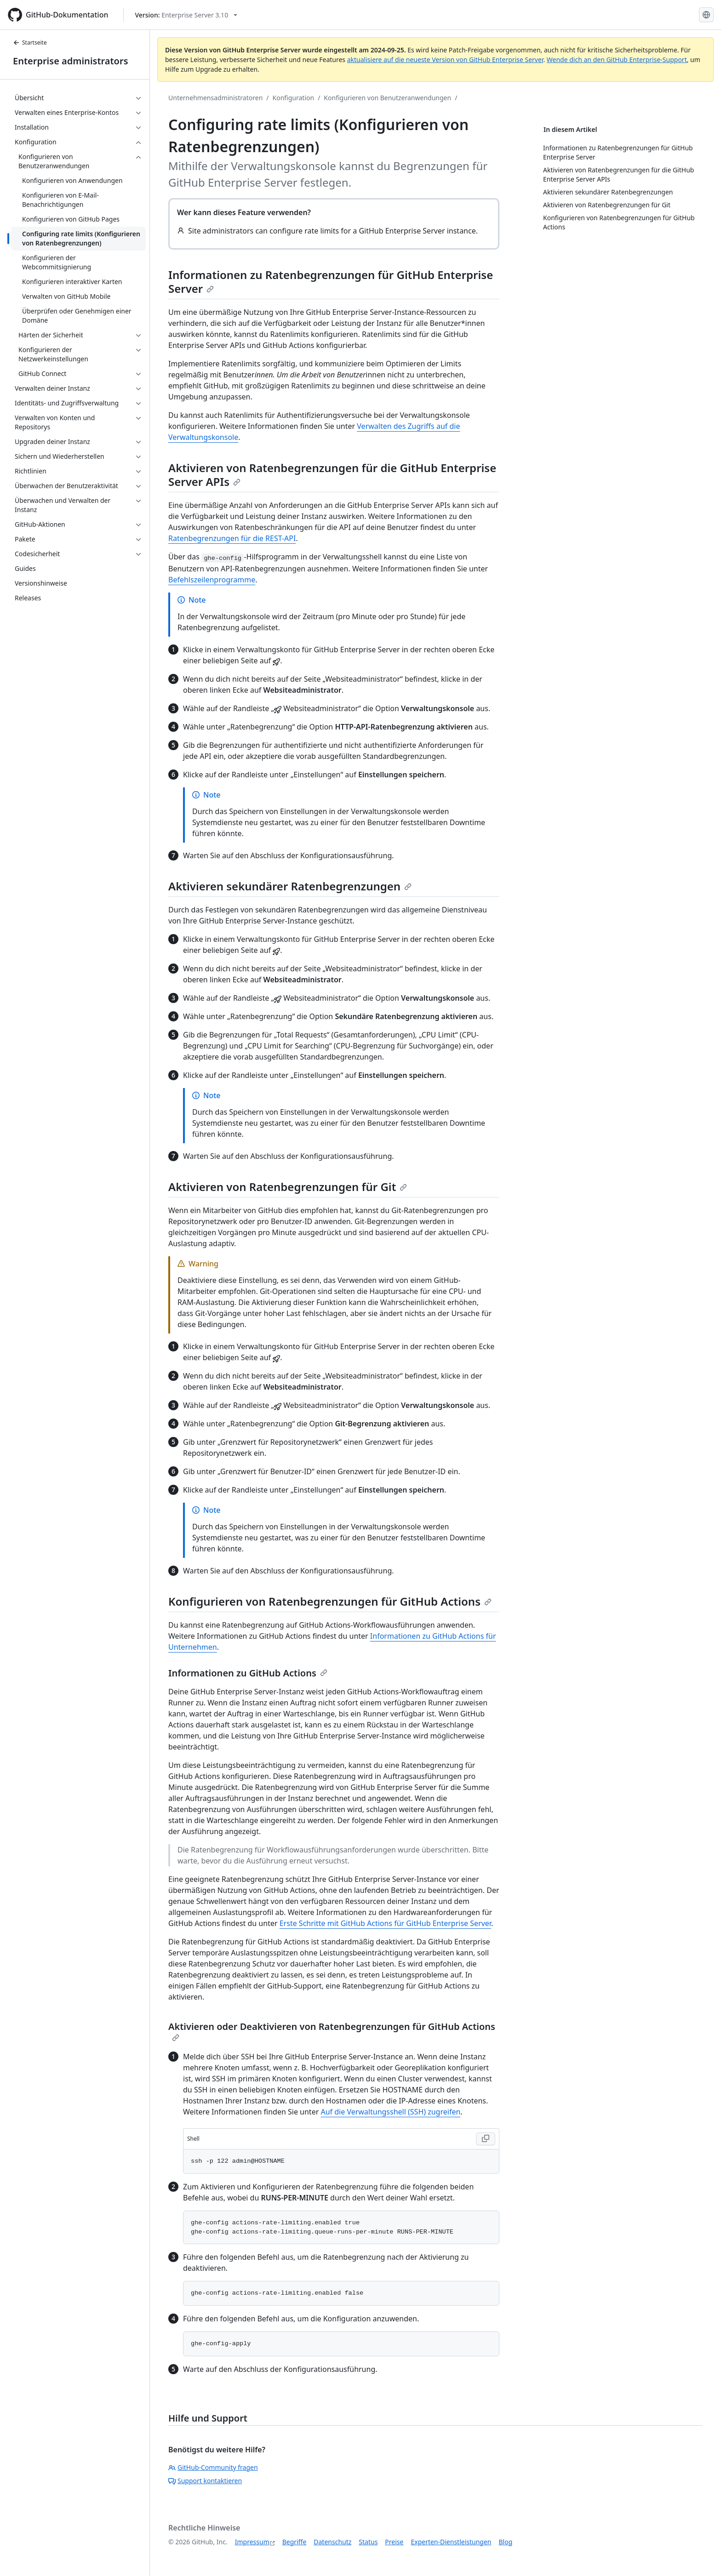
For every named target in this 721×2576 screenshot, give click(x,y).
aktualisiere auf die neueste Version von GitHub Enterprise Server (445, 59)
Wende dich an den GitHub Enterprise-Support (617, 59)
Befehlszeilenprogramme (211, 580)
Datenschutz (332, 2541)
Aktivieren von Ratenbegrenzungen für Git (287, 1186)
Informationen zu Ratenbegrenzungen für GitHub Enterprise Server (330, 281)
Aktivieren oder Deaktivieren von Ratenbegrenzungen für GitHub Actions (331, 2030)
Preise (394, 2541)
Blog (506, 2541)
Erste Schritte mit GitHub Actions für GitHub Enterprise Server (385, 1923)
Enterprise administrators (70, 61)
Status (368, 2541)
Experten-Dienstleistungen (451, 2541)
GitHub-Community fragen (213, 2467)
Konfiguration (294, 97)
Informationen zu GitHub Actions (247, 1673)
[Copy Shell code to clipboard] (485, 2138)
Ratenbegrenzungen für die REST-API (232, 538)
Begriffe (294, 2541)
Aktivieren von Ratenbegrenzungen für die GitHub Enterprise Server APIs (332, 474)
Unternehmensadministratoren (215, 97)
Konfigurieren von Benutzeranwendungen (387, 97)
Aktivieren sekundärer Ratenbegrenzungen (290, 886)
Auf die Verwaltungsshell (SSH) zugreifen (390, 2112)
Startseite (30, 42)
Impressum (252, 2541)
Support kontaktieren (205, 2480)
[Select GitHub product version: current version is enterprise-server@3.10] (186, 15)
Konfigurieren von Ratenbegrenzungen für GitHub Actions (330, 1601)
